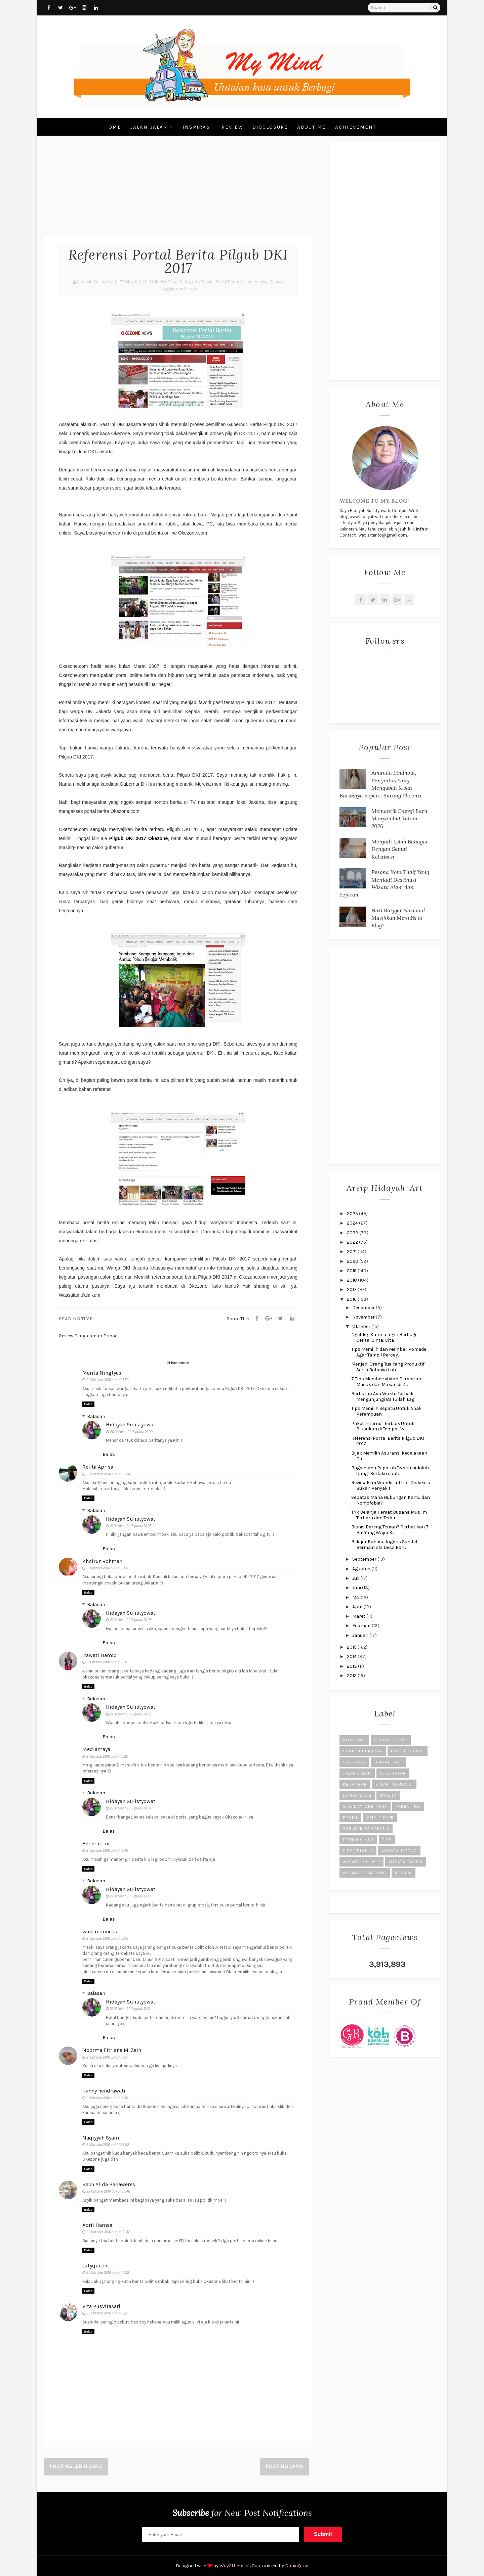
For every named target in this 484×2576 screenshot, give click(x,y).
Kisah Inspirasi (394, 1784)
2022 (353, 1242)
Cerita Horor (390, 1740)
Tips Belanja (358, 1850)
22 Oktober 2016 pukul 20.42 (108, 2232)
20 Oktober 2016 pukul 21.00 (131, 1432)
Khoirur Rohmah (102, 1561)
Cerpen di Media (362, 1751)
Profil (350, 1817)
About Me (311, 127)
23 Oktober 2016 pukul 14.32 (107, 2272)
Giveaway (354, 1762)
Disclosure (270, 127)
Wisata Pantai (406, 1861)
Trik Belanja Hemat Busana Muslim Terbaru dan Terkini (389, 1515)
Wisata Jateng (399, 1850)
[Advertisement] (178, 189)
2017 (352, 1289)
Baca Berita (179, 281)
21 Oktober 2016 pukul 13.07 (130, 1808)
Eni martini (96, 1843)
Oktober (361, 1326)
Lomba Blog (357, 1795)
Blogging (354, 1740)
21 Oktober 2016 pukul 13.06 (131, 1714)
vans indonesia (100, 1931)
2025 (353, 1213)
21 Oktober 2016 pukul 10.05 (107, 1568)
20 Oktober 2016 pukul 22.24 (108, 1474)
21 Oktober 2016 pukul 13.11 (130, 2009)
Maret (359, 1616)
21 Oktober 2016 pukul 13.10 (130, 1896)
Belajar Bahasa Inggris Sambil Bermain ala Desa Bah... (384, 1544)
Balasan (96, 1416)
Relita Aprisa (97, 1467)
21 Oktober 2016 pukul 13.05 (131, 1526)
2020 (353, 1261)
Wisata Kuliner (361, 1861)
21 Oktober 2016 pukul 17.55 (107, 2057)
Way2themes (233, 2566)
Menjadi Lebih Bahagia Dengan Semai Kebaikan (399, 849)
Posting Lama (284, 2466)
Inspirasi (197, 127)
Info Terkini (202, 281)
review (261, 281)
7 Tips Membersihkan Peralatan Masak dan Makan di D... (386, 1381)
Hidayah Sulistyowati (131, 1424)
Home (112, 127)
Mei (356, 1597)
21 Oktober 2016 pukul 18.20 (107, 2098)
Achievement (355, 127)
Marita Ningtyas (101, 1373)
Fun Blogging (407, 1751)
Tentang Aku (358, 1839)
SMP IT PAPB (380, 1817)
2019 (352, 1271)
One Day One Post (365, 1806)
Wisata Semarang (365, 1873)
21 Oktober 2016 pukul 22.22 (107, 2145)
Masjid (388, 1795)
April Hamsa (97, 2225)
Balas (88, 1404)
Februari (362, 1625)
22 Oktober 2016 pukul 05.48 (108, 2191)
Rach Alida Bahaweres (108, 2184)
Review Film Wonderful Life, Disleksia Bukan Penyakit (390, 1485)
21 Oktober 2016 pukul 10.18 (106, 1662)
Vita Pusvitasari (101, 2306)
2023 (353, 1233)
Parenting (408, 1806)
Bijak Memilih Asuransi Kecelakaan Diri (389, 1456)
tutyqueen (94, 2265)
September (364, 1559)
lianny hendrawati (103, 2090)
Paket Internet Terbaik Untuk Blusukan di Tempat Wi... (382, 1426)
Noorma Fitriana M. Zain (111, 2050)
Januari (360, 1635)
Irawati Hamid (99, 1655)
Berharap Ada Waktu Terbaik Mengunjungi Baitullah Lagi (383, 1396)
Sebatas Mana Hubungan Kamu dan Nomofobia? (390, 1500)
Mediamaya (96, 1749)
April (357, 1607)
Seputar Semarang (366, 1828)
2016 (352, 1299)
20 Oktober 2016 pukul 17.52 (107, 1380)
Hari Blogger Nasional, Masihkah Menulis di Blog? (399, 918)
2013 (352, 1666)
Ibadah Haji (388, 1762)
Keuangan (355, 1784)
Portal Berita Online (234, 281)
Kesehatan (393, 1773)
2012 (352, 1675)
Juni (357, 1588)
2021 (352, 1251)
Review (232, 127)
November (364, 1317)
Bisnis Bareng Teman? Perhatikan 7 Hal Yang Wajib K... (390, 1529)
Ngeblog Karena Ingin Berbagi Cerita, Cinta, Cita (383, 1337)
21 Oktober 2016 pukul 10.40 (107, 1850)
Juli (356, 1578)
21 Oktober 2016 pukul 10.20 (107, 1756)
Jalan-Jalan (149, 127)
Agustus (361, 1569)
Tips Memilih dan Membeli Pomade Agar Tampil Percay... (388, 1352)
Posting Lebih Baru (76, 2466)
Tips (387, 1839)
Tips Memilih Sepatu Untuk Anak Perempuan (386, 1411)
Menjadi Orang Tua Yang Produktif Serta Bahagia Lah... (388, 1367)
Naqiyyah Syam (100, 2137)
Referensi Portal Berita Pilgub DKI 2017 (387, 1441)
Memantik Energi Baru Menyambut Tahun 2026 (399, 818)
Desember (364, 1307)
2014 (352, 1656)
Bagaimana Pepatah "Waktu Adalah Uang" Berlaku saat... (390, 1470)
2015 (352, 1647)
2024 (353, 1223)
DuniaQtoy (296, 2566)
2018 (352, 1280)
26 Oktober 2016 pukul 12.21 (107, 2313)
